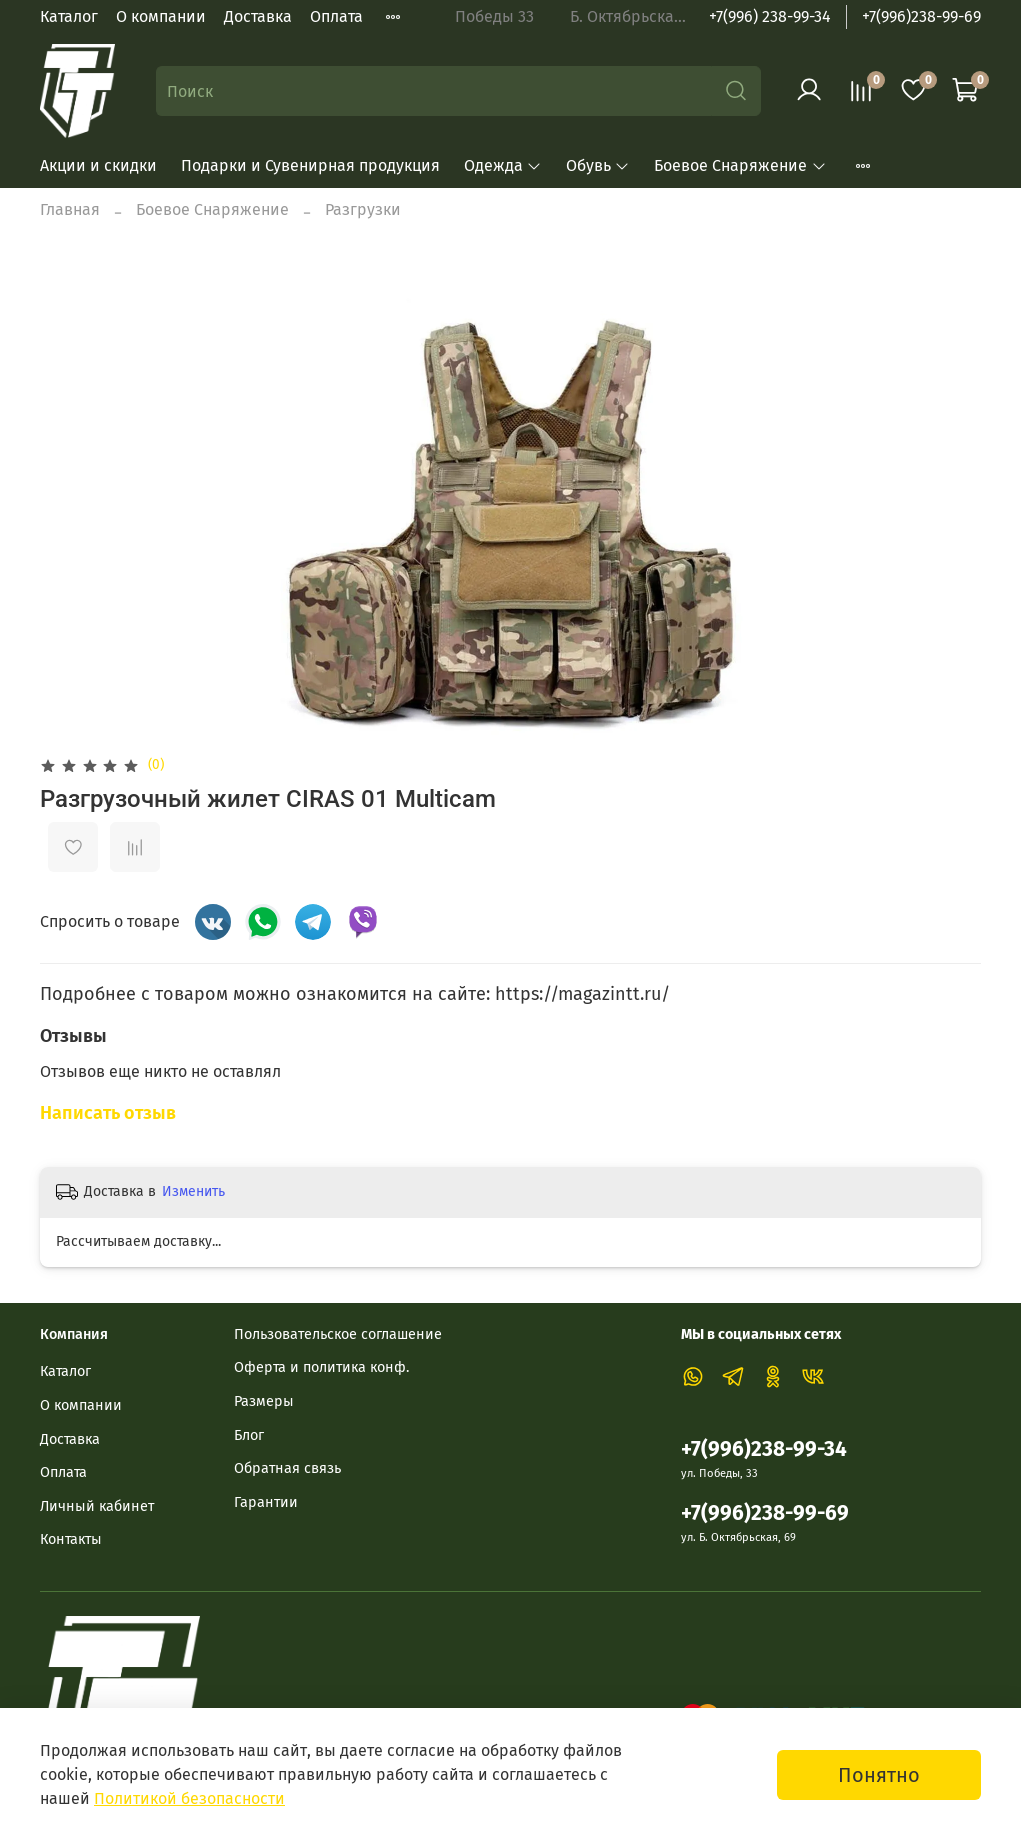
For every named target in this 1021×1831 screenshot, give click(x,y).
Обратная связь (287, 1468)
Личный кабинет (97, 1506)
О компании (161, 16)
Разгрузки (363, 209)
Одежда (503, 165)
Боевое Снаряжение (740, 165)
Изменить (193, 1191)
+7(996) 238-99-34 (770, 16)
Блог (249, 1435)
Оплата (336, 16)
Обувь (598, 165)
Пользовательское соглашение (338, 1334)
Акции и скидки (98, 165)
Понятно (879, 1775)
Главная (70, 209)
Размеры (264, 1401)
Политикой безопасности (189, 1798)
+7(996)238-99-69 (921, 16)
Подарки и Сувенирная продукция (310, 165)
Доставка (258, 16)
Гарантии (266, 1502)
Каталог (69, 16)
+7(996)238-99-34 (764, 1449)
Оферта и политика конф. (321, 1367)
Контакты (71, 1539)
